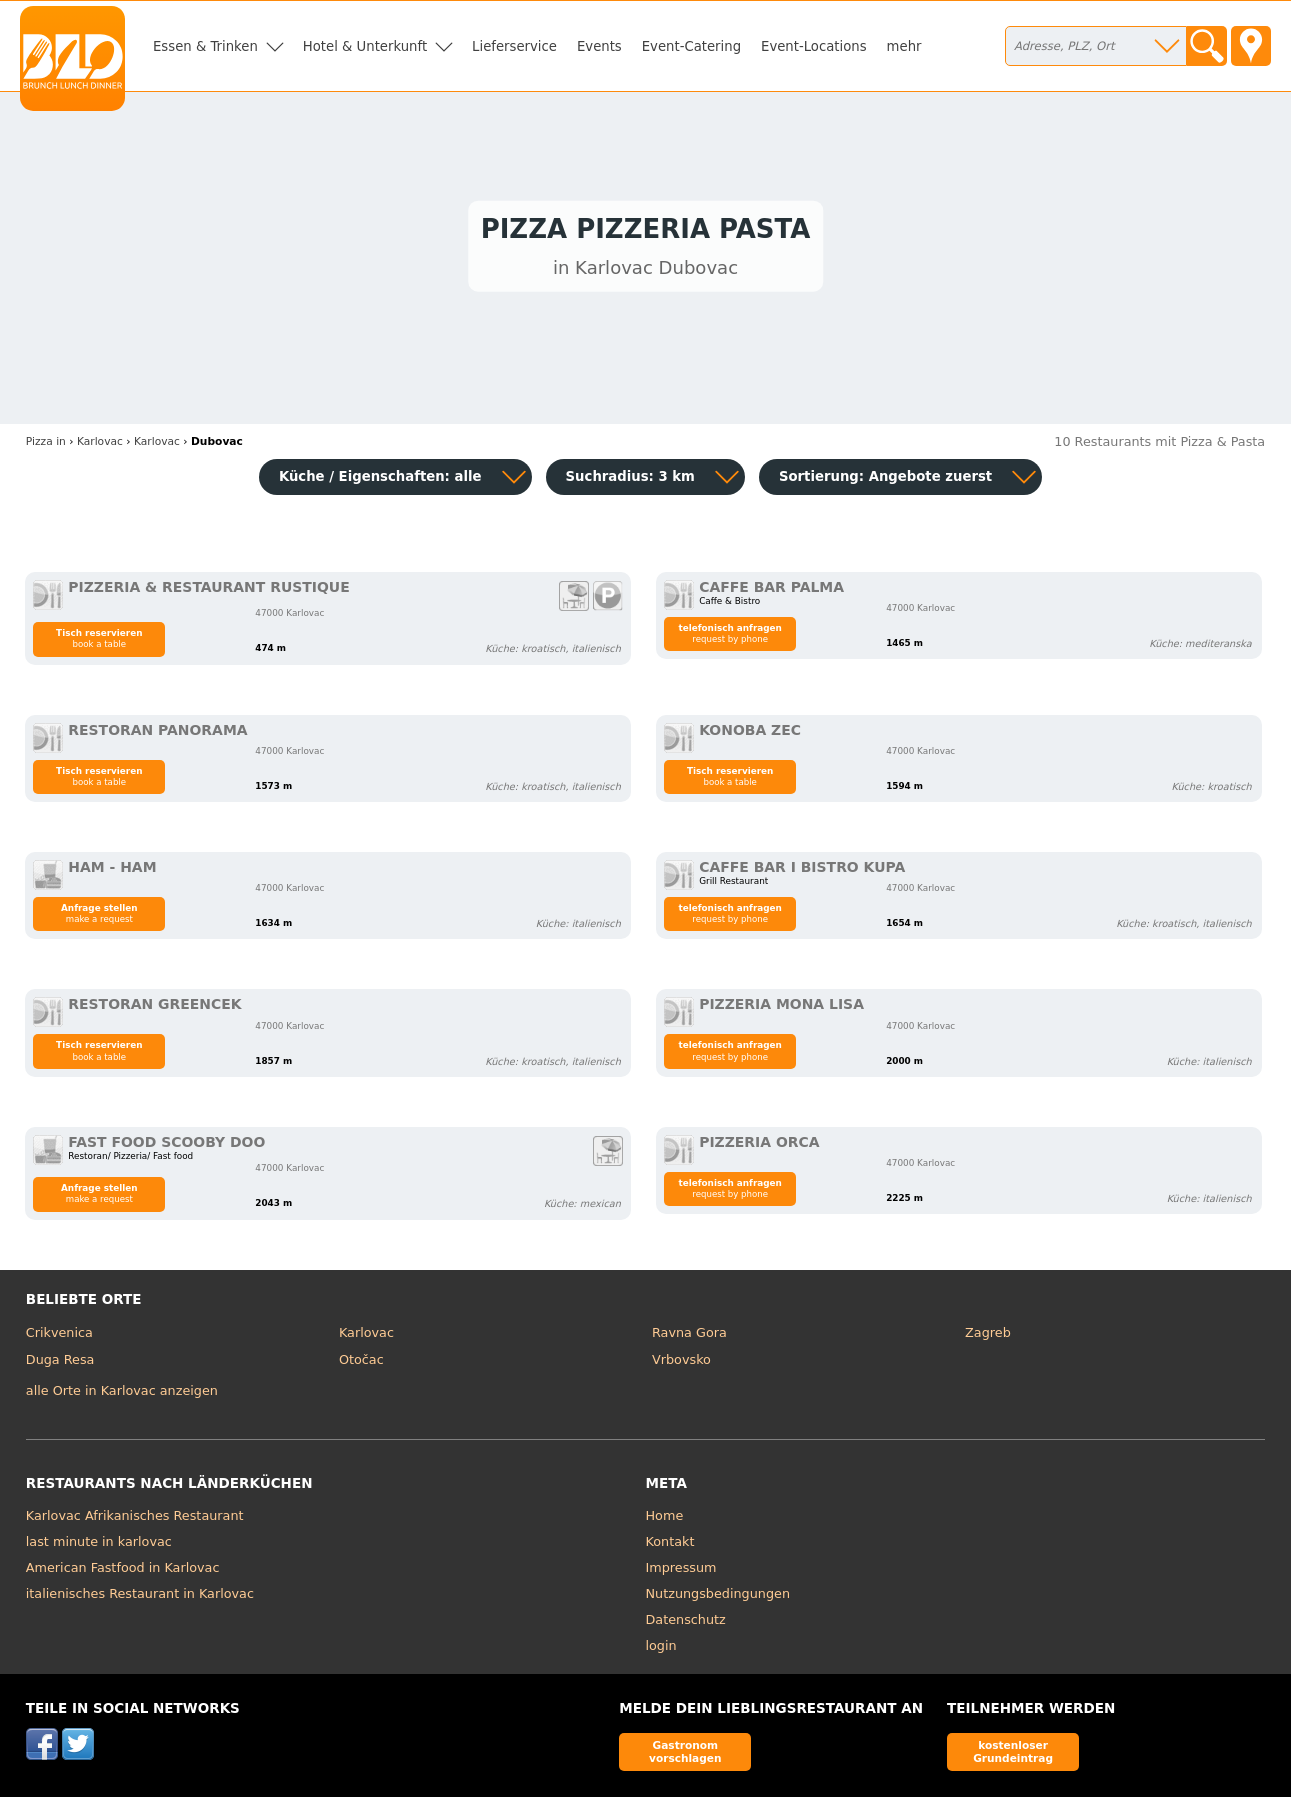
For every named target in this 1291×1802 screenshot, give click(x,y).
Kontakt (670, 1545)
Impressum (681, 1571)
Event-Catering (691, 46)
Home (665, 1519)
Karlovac (366, 1336)
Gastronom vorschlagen (685, 1755)
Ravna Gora (689, 1336)
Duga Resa (60, 1364)
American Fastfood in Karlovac (123, 1571)
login (661, 1649)
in (46, 445)
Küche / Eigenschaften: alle (380, 481)
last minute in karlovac (99, 1545)
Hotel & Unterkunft (365, 46)
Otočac (361, 1364)
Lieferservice (514, 46)
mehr (904, 46)
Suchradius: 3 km (630, 481)
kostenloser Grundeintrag (1013, 1755)
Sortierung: (885, 481)
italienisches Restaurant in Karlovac (140, 1597)
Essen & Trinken (205, 46)
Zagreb (988, 1336)
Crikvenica (59, 1336)
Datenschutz (686, 1623)
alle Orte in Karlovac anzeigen (122, 1395)
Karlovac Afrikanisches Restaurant (135, 1519)
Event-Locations (814, 46)
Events (599, 46)
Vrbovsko (681, 1364)
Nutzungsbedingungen (718, 1597)
